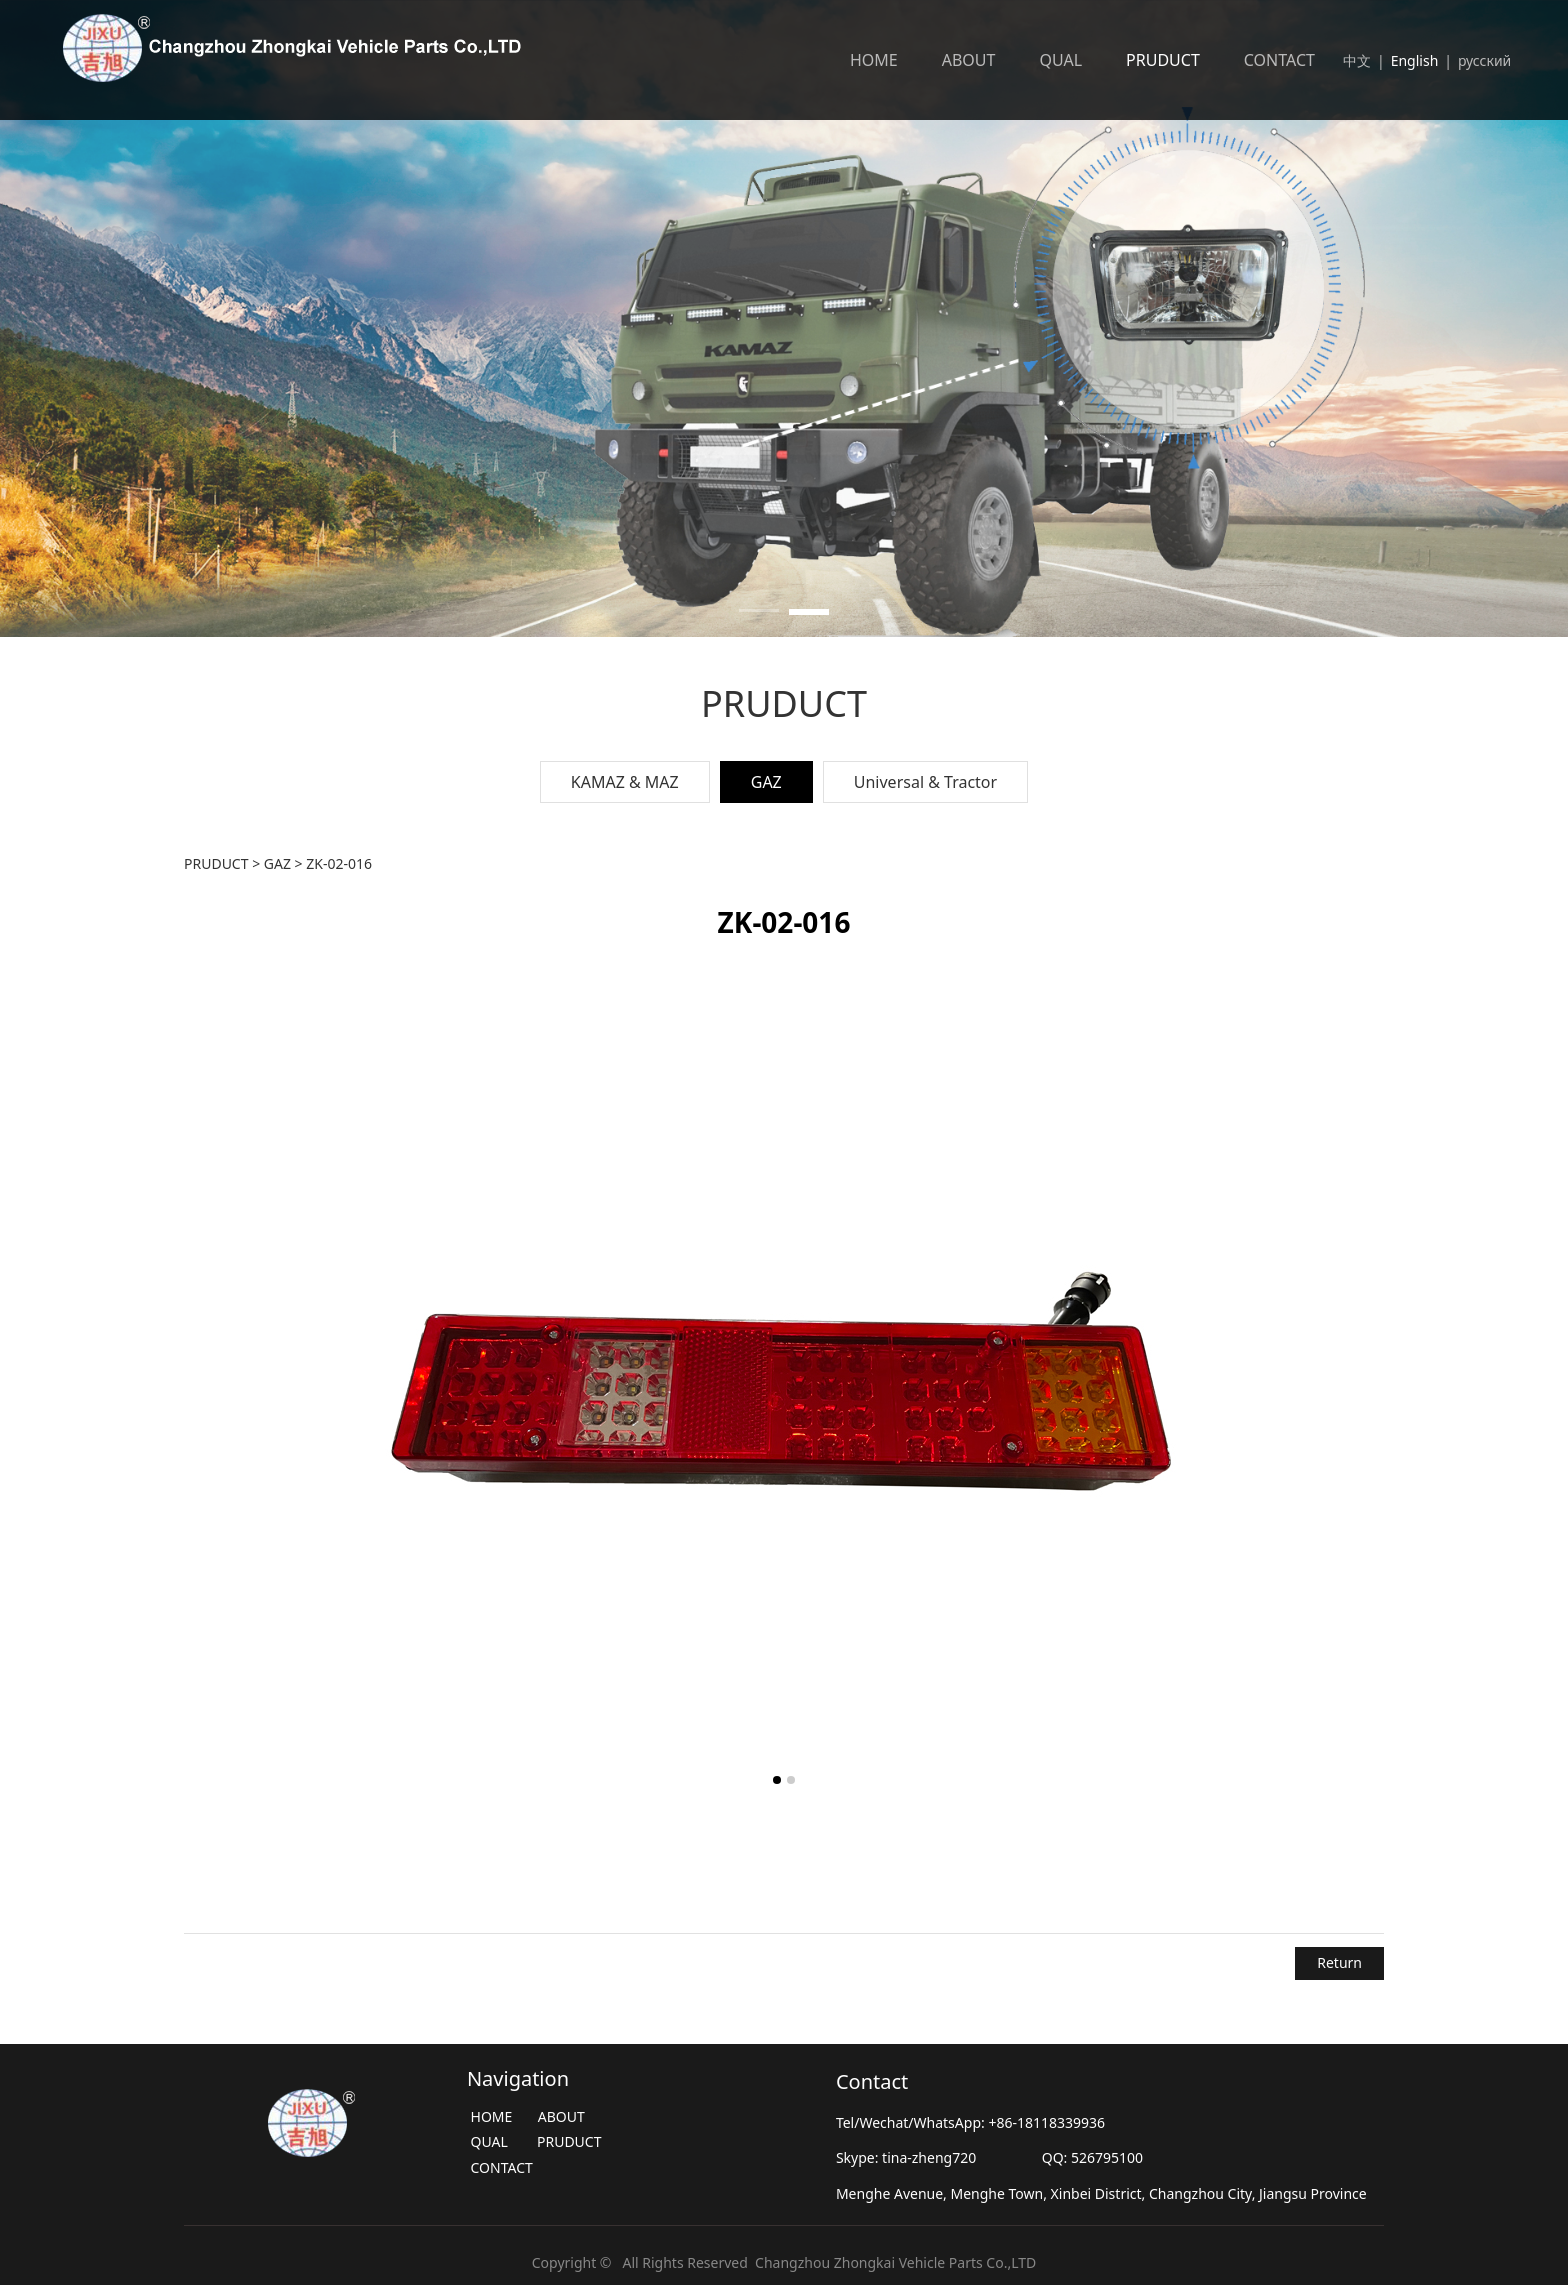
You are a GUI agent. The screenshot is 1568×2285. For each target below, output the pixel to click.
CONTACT (1279, 60)
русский (1486, 60)
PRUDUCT (1163, 60)
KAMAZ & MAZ (625, 782)
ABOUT (969, 60)
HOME (874, 60)
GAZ (766, 782)
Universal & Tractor (925, 782)
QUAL (1060, 60)
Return (1339, 1962)
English (1415, 60)
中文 (1357, 60)
